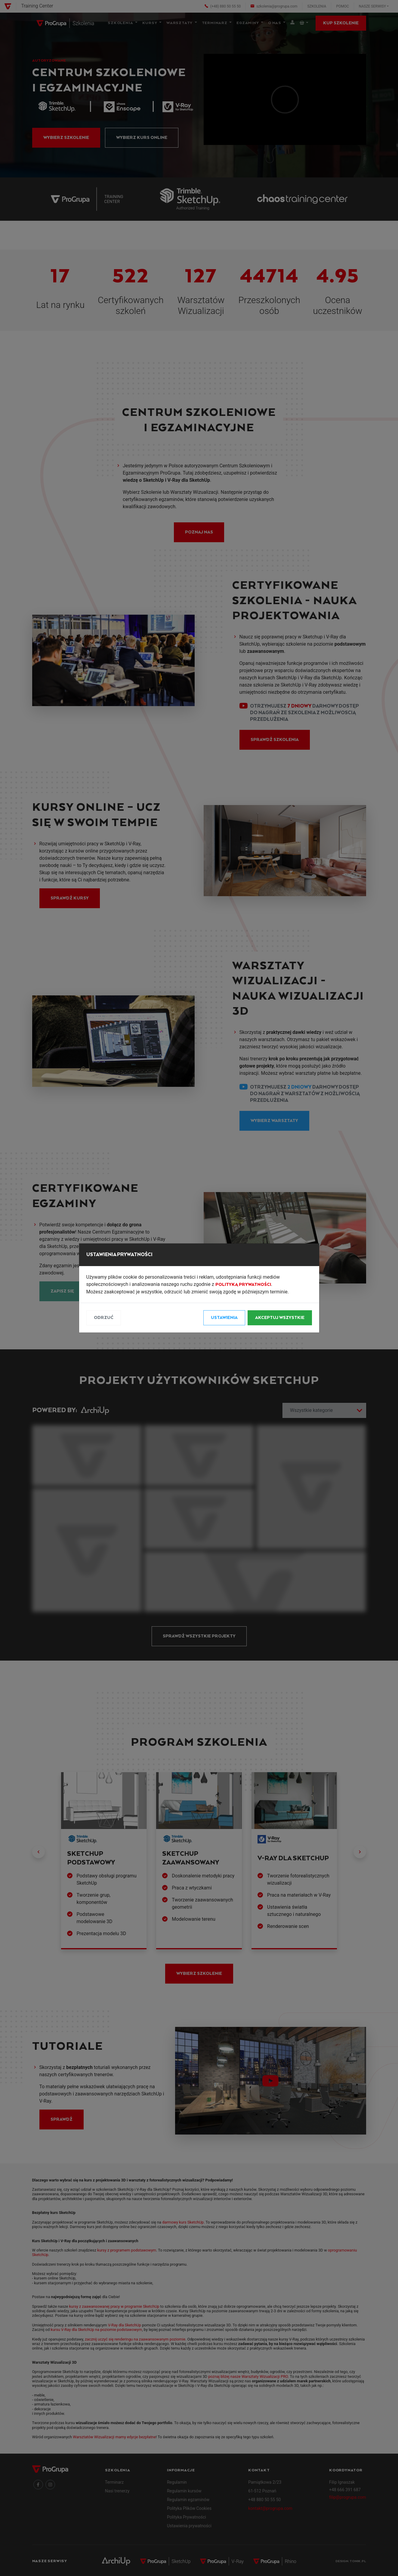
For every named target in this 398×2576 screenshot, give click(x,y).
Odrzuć (103, 1317)
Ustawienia (224, 1317)
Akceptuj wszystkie (279, 1317)
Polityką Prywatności (243, 1284)
